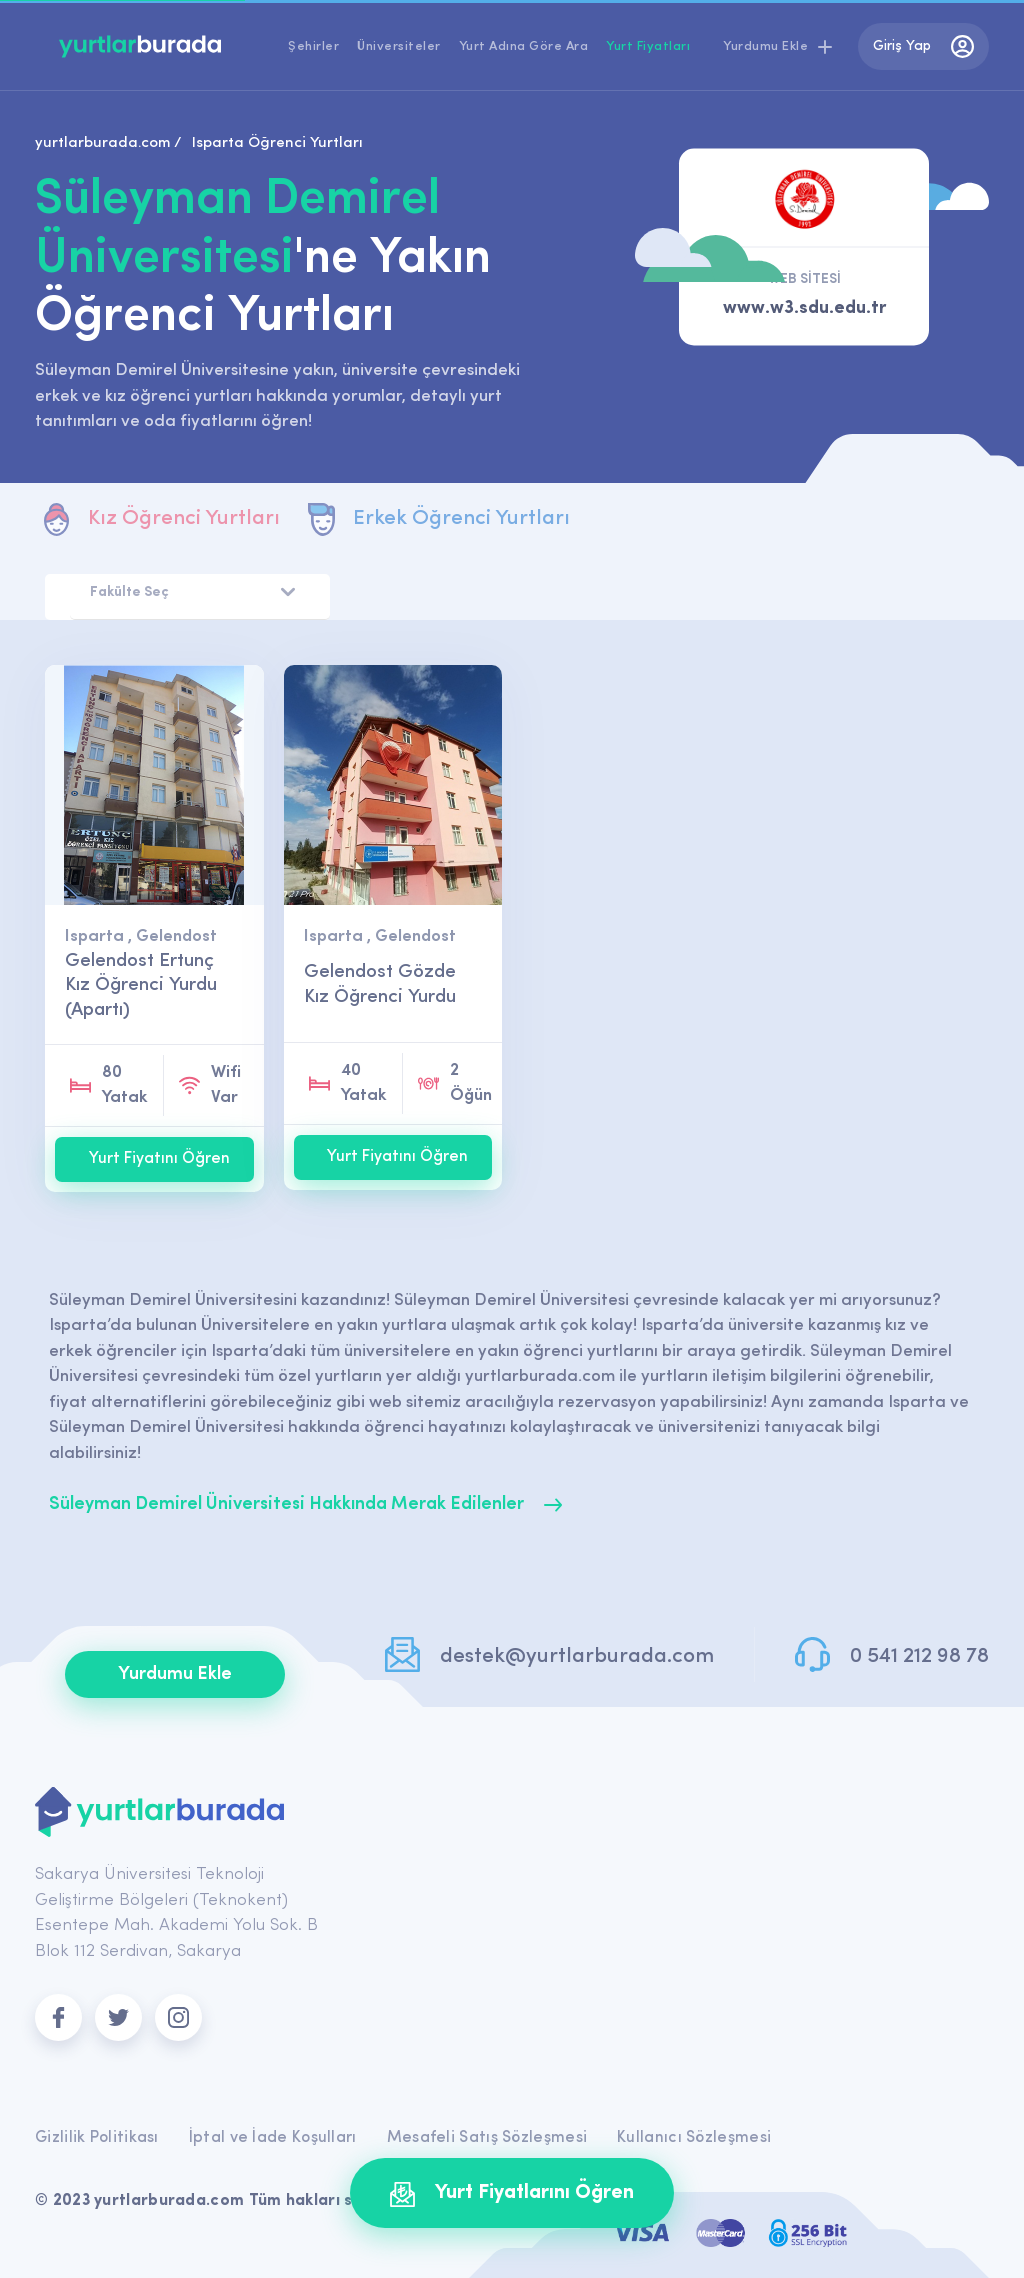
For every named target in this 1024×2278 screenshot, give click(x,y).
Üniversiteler (399, 46)
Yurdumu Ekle (175, 1674)
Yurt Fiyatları (648, 46)
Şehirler (313, 46)
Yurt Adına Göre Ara (524, 46)
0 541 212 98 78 (919, 1656)
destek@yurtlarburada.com (577, 1656)
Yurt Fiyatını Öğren (159, 1159)
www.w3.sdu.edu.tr (804, 309)
